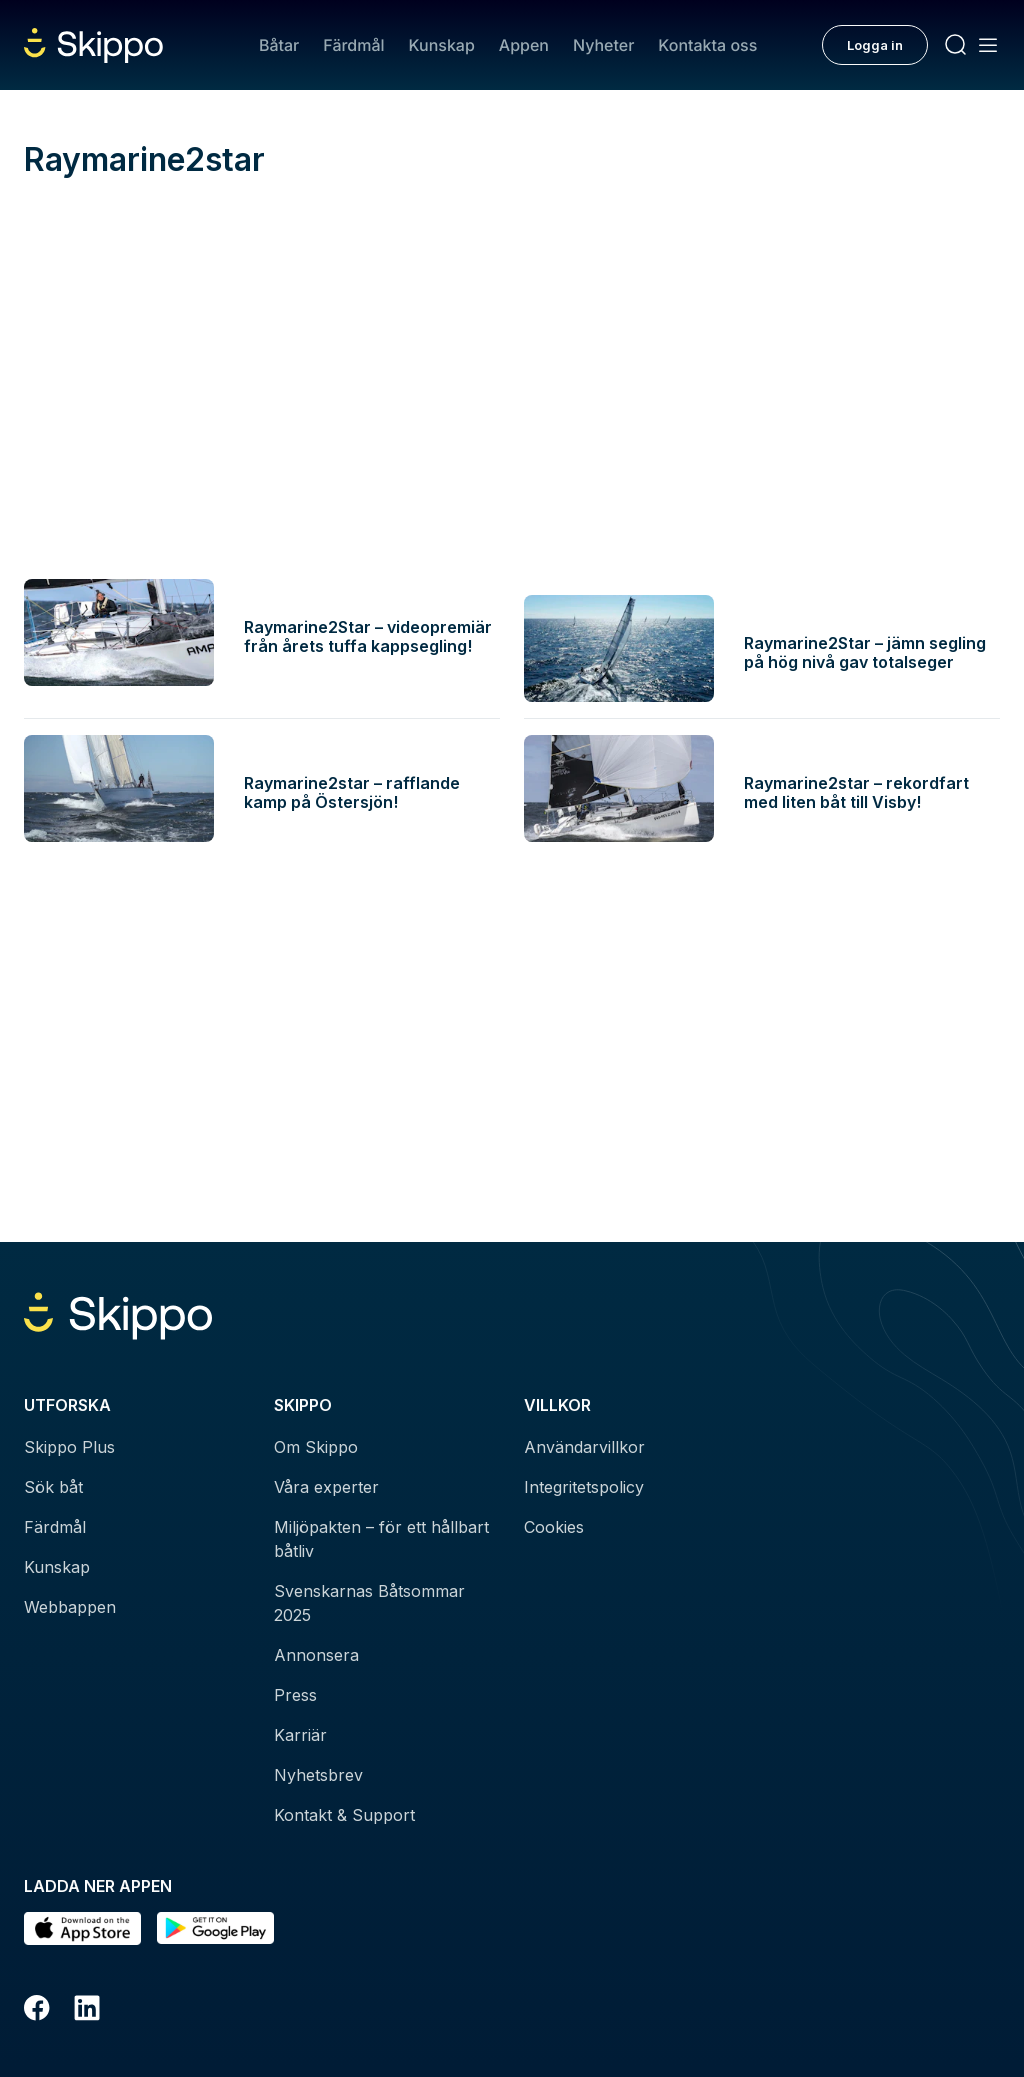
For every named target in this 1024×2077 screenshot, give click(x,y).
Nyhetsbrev (318, 1775)
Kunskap (442, 45)
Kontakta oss (707, 45)
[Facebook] (37, 2011)
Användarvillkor (584, 1447)
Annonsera (316, 1655)
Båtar (279, 45)
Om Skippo (316, 1447)
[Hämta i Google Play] (215, 1928)
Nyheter (603, 45)
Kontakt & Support (344, 1815)
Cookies (554, 1527)
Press (295, 1695)
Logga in (875, 45)
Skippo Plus (69, 1447)
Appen (524, 45)
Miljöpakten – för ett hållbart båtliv (381, 1539)
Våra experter (326, 1487)
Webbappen (70, 1607)
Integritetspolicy (584, 1487)
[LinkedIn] (87, 2011)
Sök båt (53, 1487)
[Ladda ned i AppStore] (82, 1928)
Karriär (300, 1735)
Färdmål (353, 45)
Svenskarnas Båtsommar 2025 (369, 1603)
